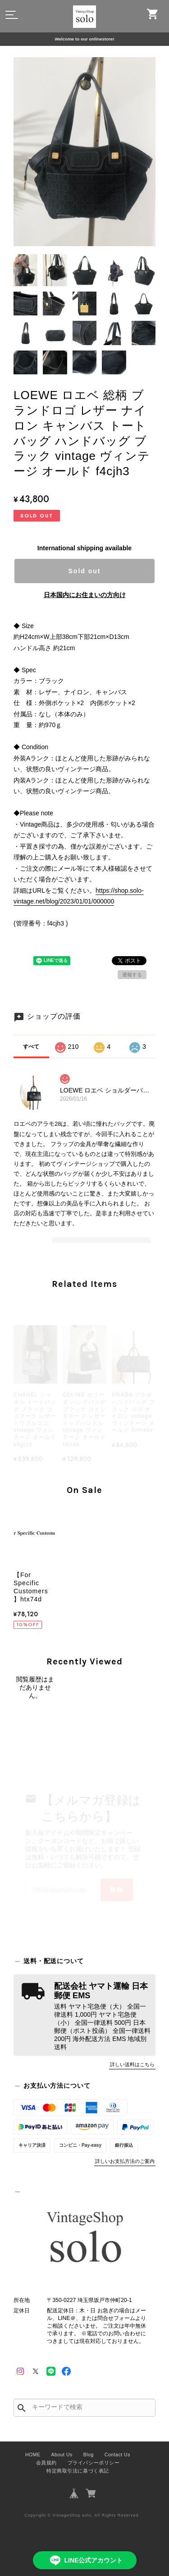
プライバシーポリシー (93, 2462)
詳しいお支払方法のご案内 (125, 2161)
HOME (33, 2454)
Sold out (85, 571)
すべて (31, 1046)
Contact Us (117, 2454)
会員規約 (46, 2462)
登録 (117, 1889)
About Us (62, 2454)
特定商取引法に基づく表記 (77, 2470)
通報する (132, 974)
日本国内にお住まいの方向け (85, 594)
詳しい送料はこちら (132, 2064)
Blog (88, 2454)
